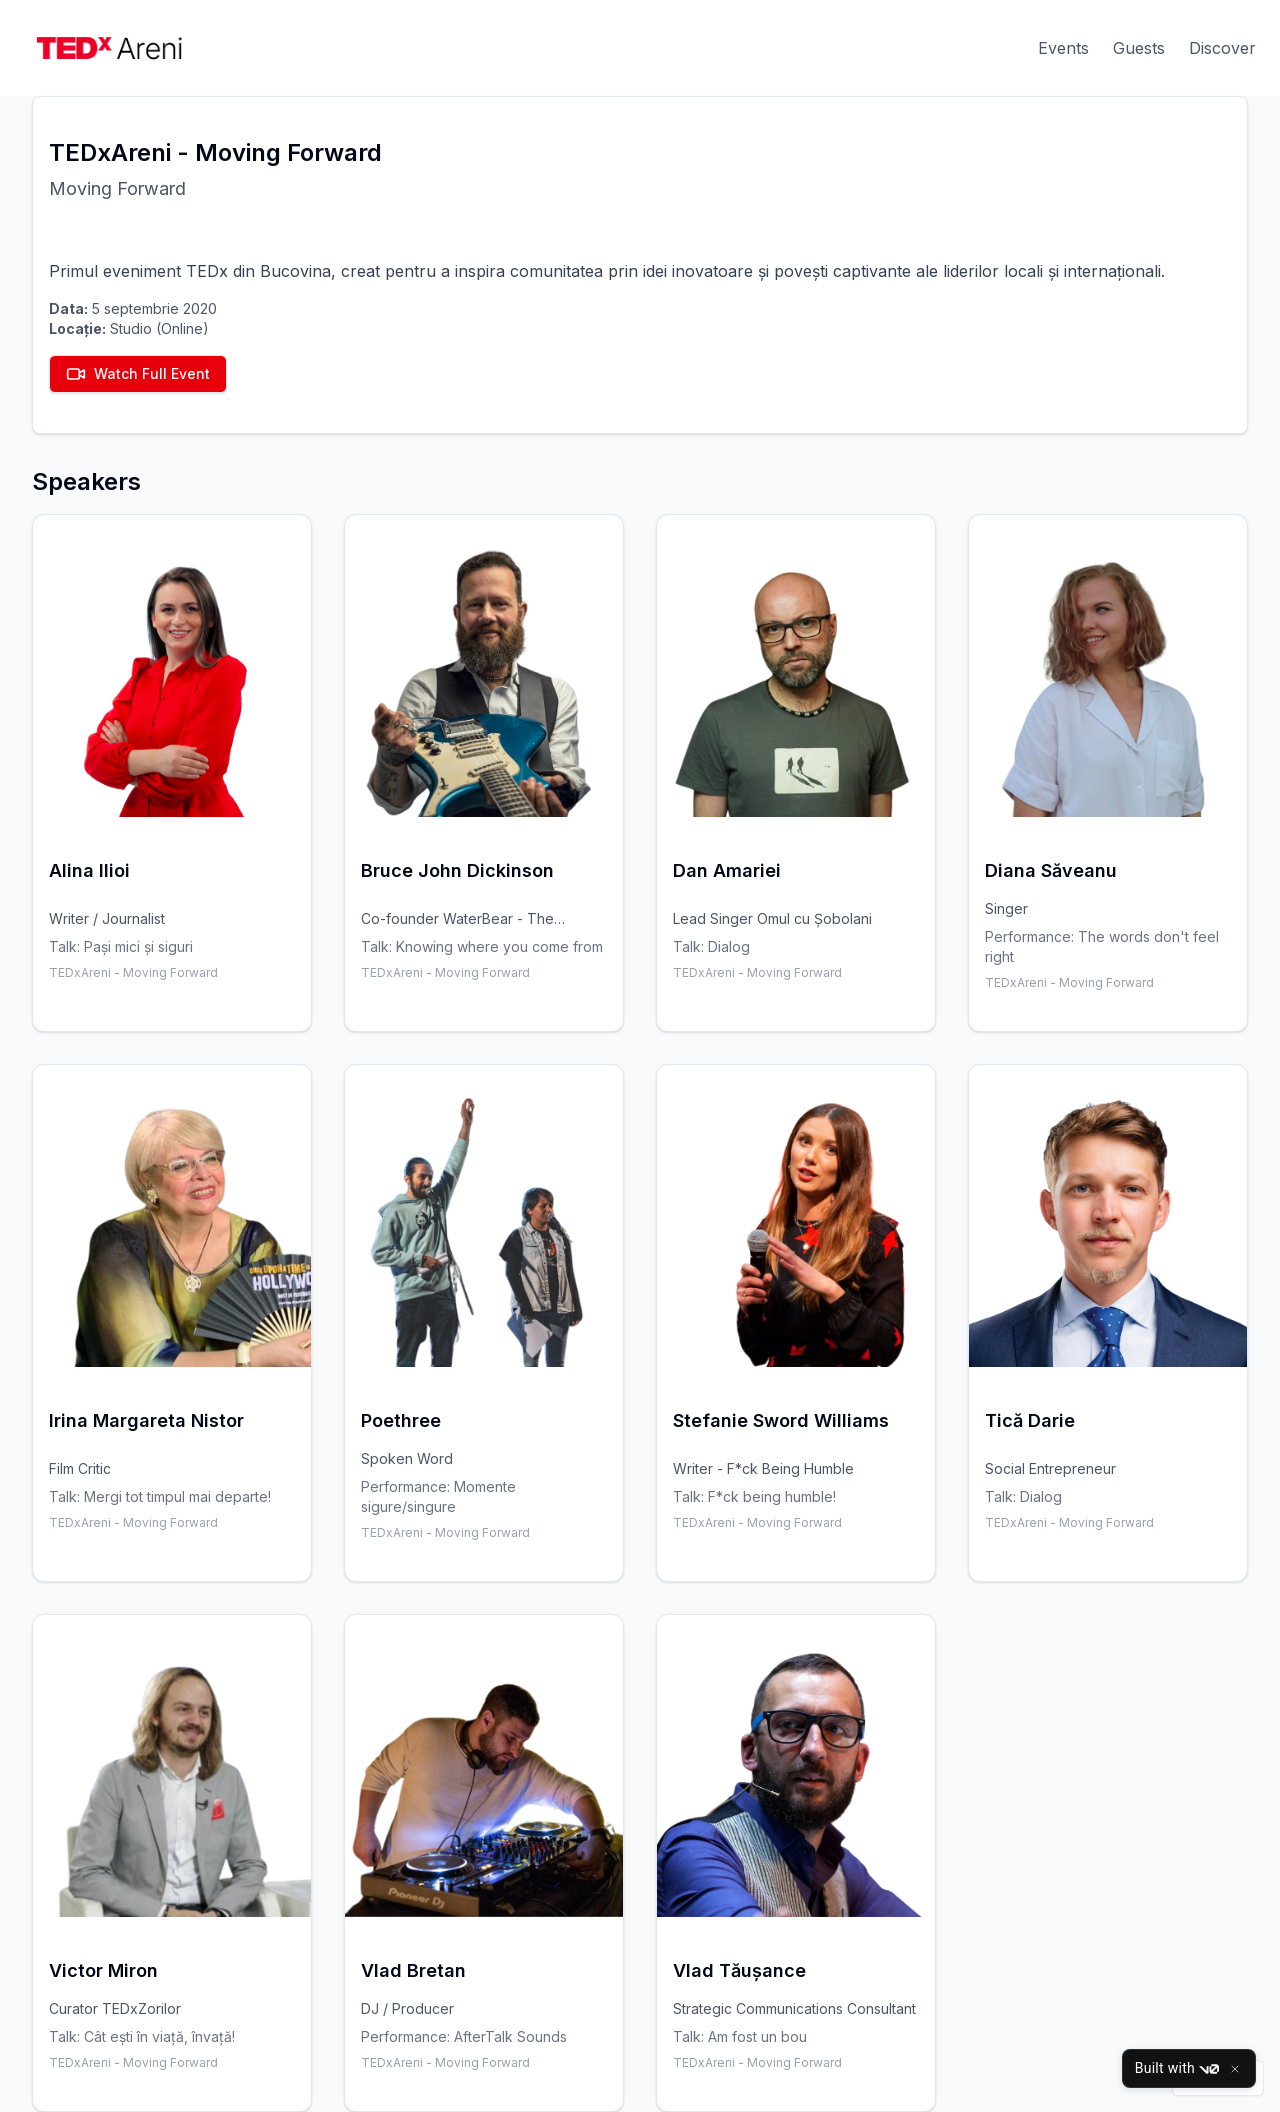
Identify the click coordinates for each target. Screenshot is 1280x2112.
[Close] (1235, 2069)
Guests (1139, 48)
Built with (1177, 2069)
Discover (1222, 48)
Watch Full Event (138, 374)
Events (1063, 48)
